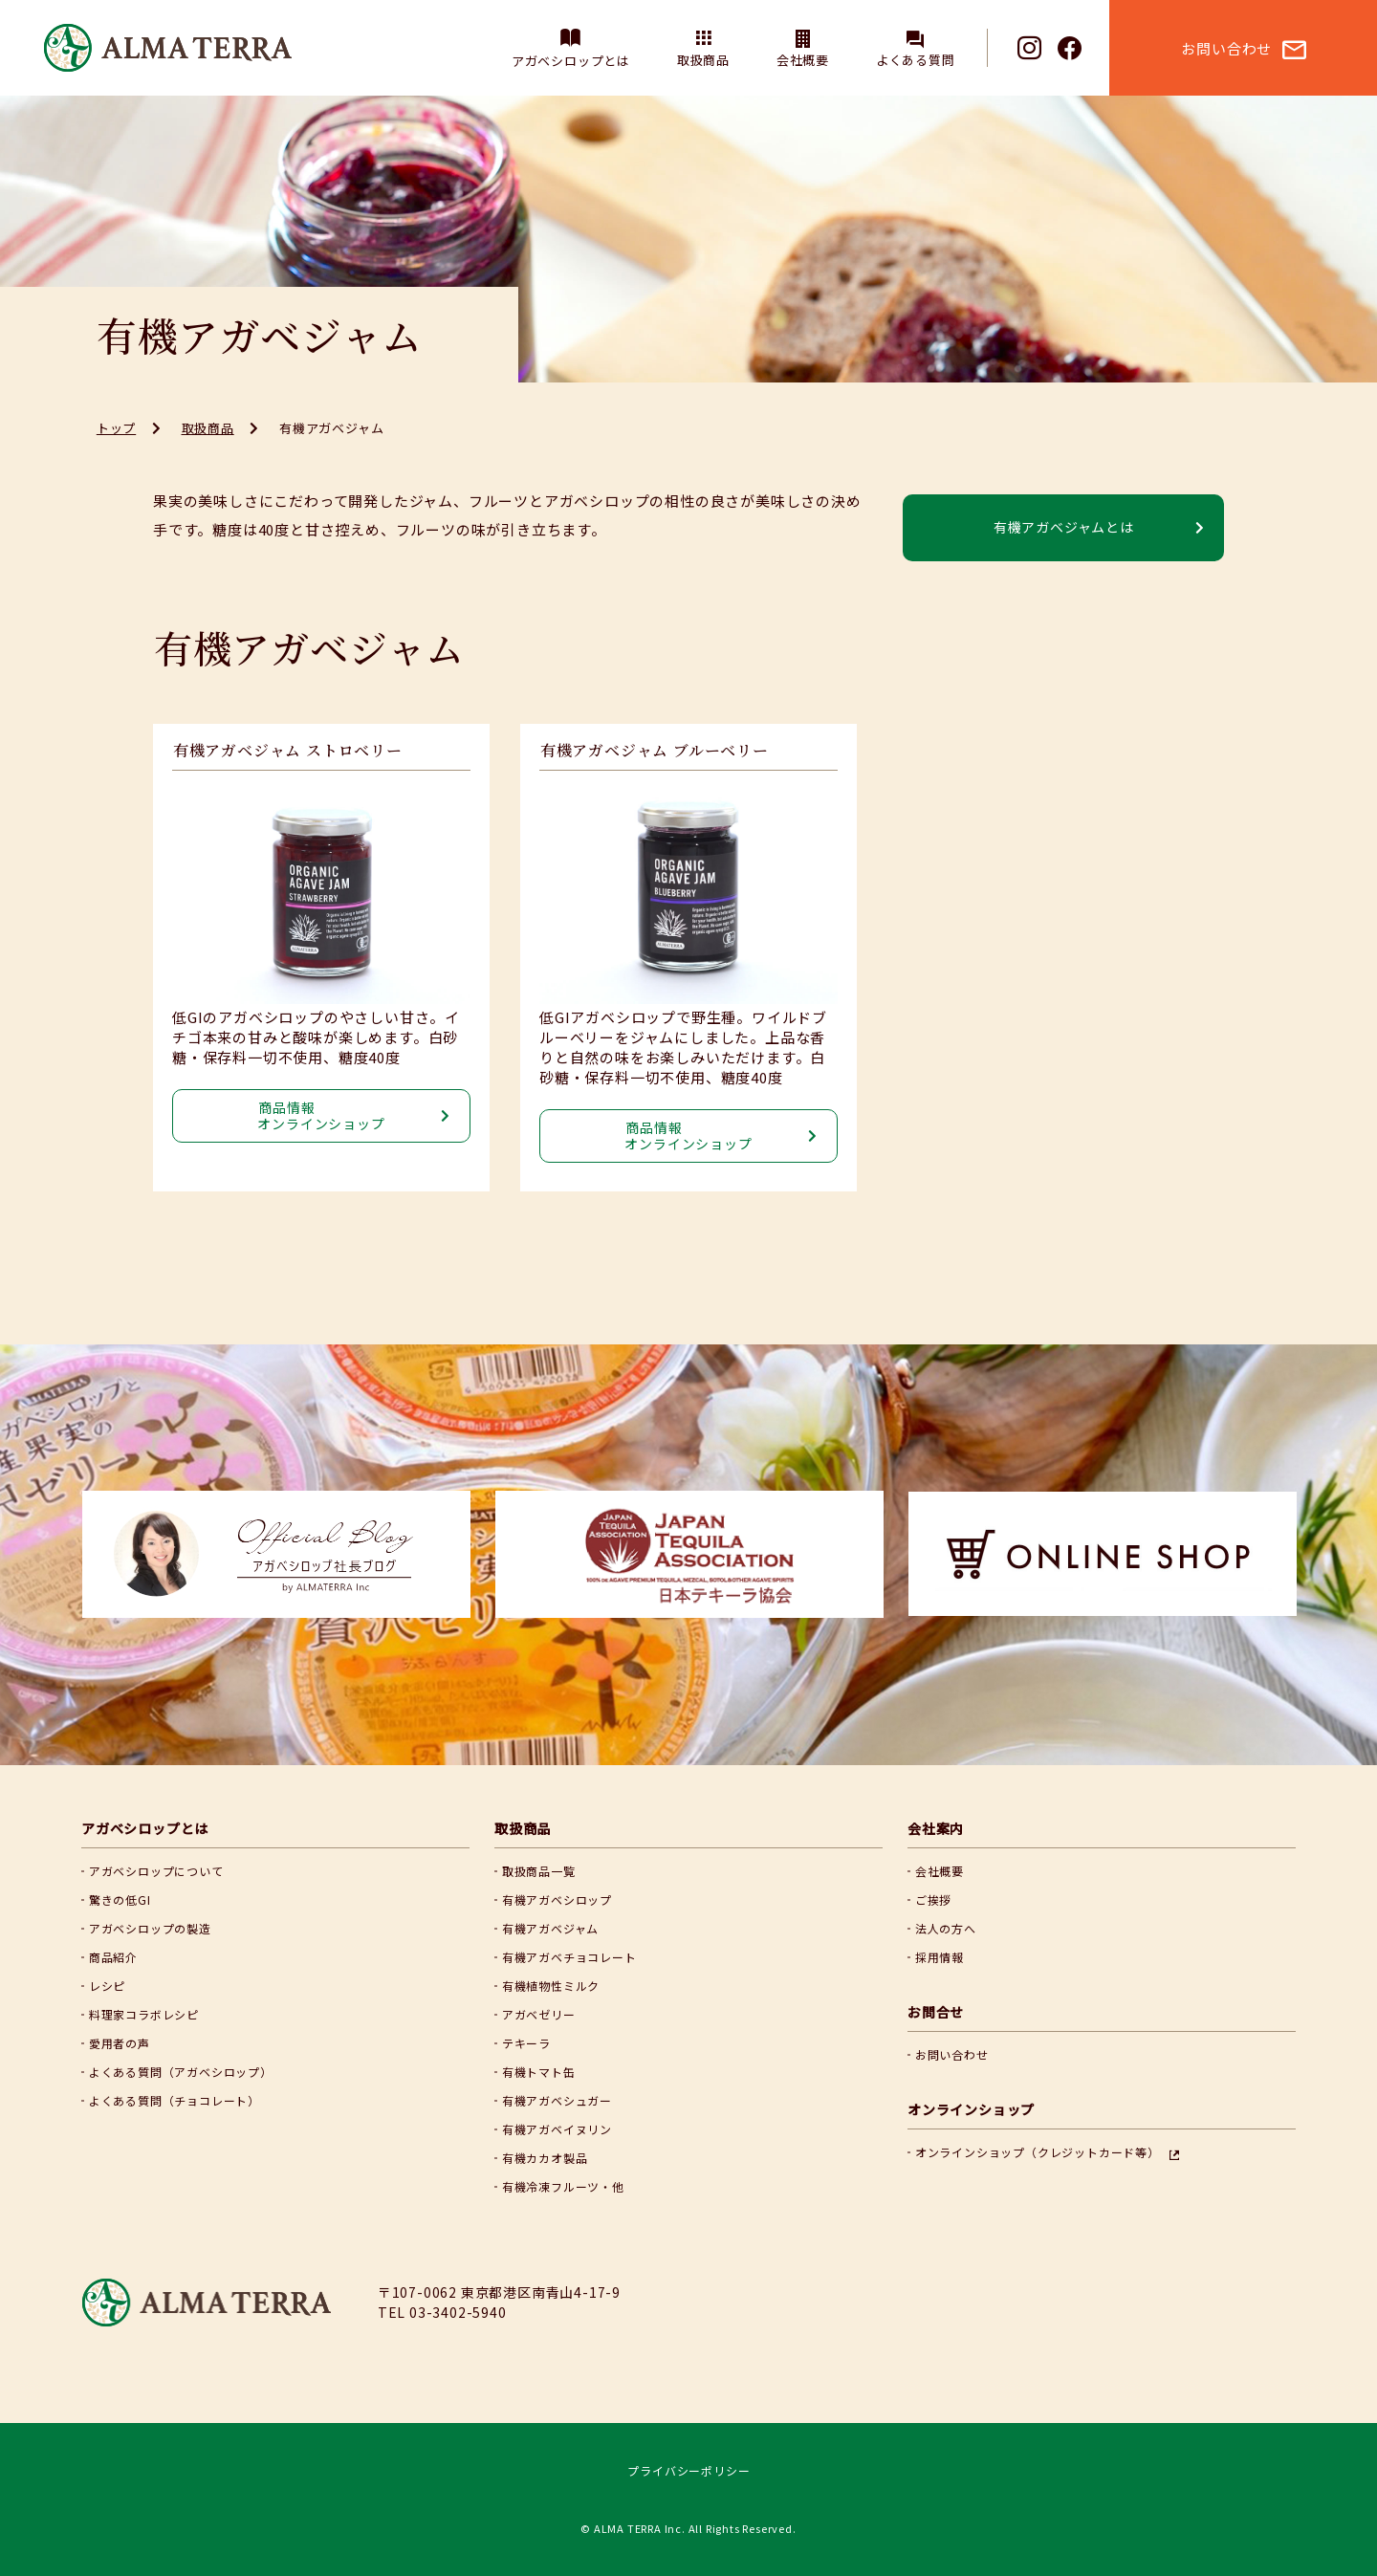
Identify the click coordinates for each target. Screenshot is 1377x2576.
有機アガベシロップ (557, 1899)
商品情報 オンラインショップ (320, 1115)
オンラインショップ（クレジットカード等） (1037, 2152)
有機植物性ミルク (551, 1985)
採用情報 (939, 1957)
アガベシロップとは (571, 61)
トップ (116, 428)
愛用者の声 (119, 2043)
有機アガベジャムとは (1064, 526)
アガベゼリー (539, 2014)
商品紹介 (113, 1957)
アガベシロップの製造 (150, 1928)
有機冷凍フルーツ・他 (563, 2186)
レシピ (107, 1985)
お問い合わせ (952, 2054)
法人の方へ (945, 1928)
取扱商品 (703, 60)
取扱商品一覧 (539, 1871)
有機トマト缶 (539, 2071)
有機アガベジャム (550, 1928)
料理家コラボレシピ (144, 2014)
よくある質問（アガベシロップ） (181, 2071)
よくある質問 (915, 60)
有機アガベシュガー (557, 2100)
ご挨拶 (933, 1899)
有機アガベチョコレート (569, 1957)
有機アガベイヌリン (557, 2129)
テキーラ (526, 2043)
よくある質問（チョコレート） (174, 2100)
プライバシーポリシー (688, 2470)
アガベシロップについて (156, 1871)
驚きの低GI (120, 1899)
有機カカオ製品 (545, 2158)
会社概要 (802, 60)
